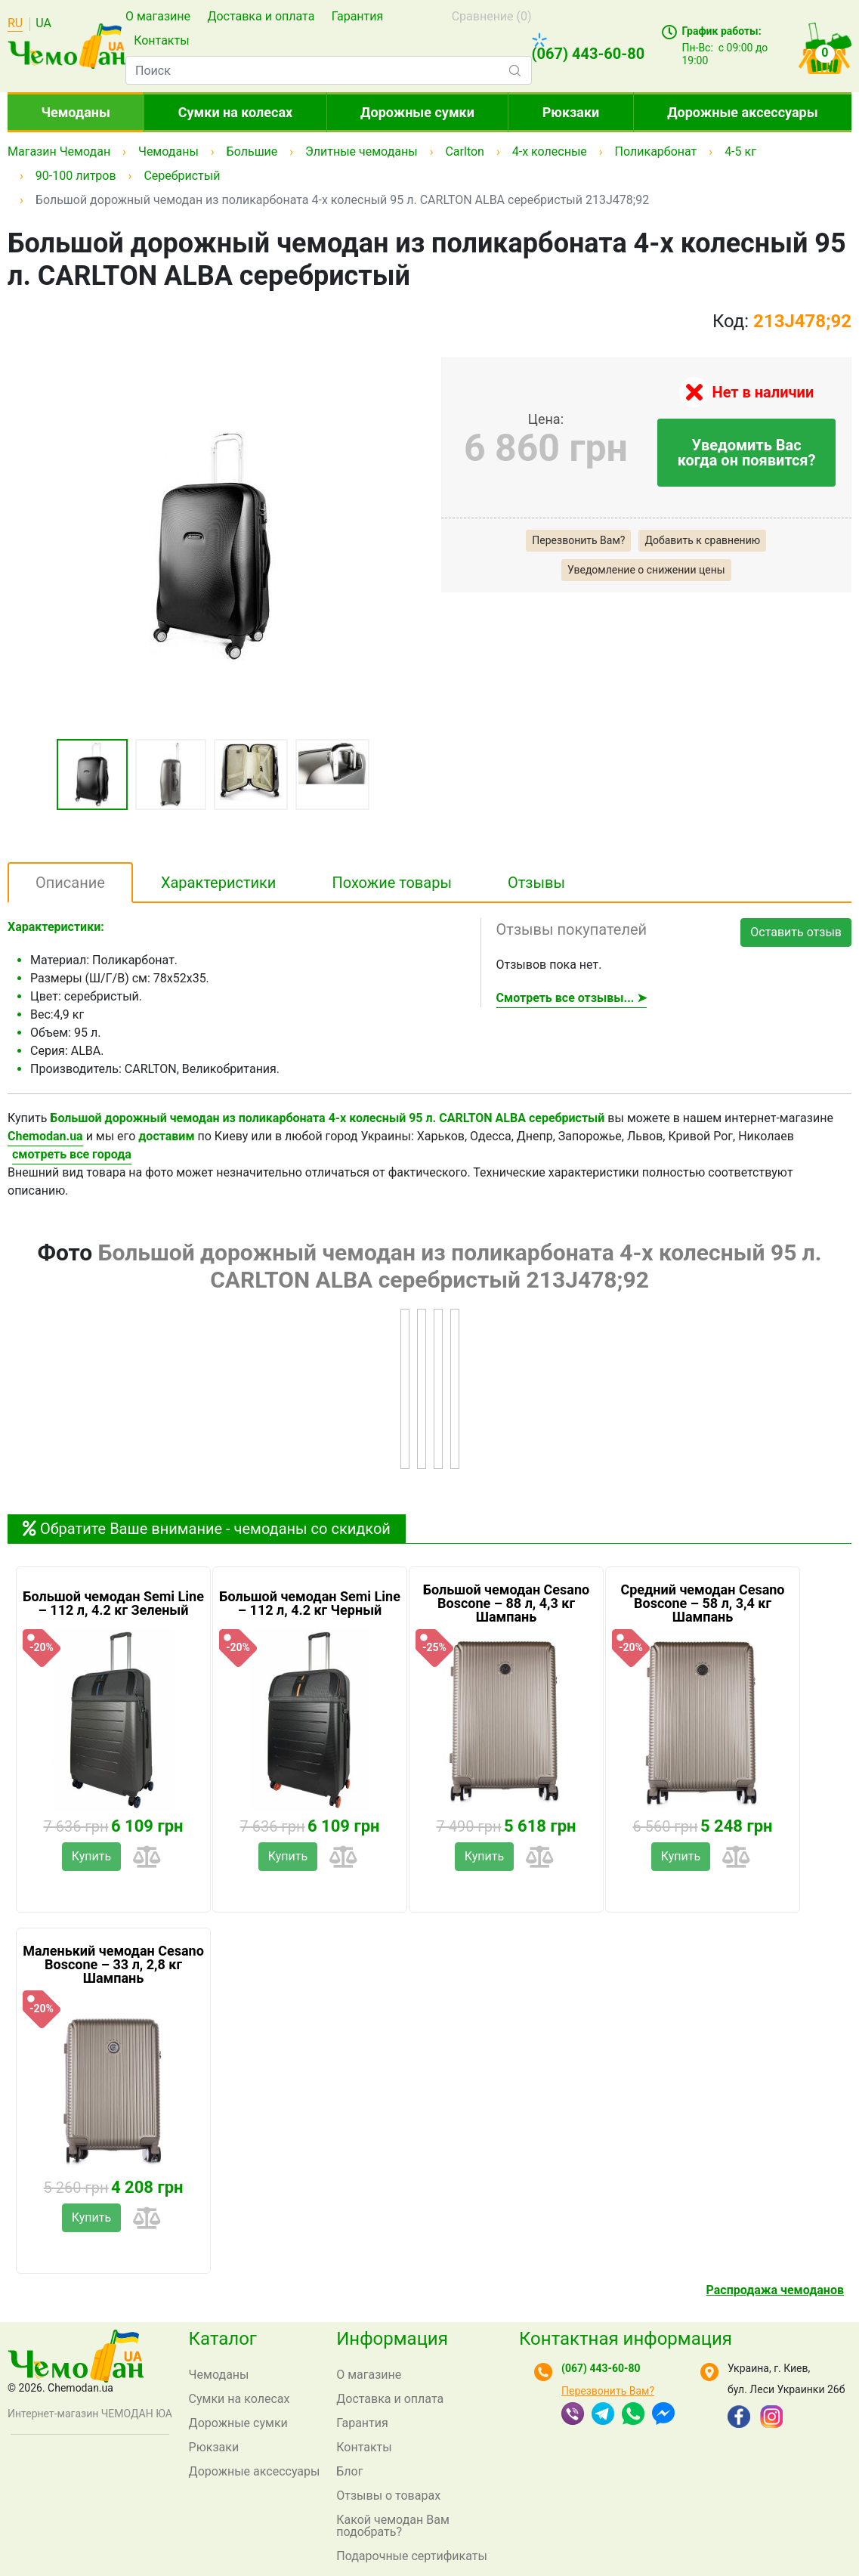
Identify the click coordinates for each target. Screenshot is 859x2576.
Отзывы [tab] (536, 883)
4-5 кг (740, 151)
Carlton (464, 151)
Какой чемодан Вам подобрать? (393, 2526)
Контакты (161, 40)
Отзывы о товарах (388, 2495)
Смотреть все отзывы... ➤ (571, 998)
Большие (252, 151)
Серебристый (182, 176)
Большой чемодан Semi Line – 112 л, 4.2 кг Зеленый (113, 1603)
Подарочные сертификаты (411, 2556)
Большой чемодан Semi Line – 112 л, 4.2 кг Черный (309, 1603)
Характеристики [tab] (219, 883)
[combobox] (328, 70)
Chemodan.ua (45, 1136)
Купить (91, 1856)
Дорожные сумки (417, 112)
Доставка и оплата (260, 16)
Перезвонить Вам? (578, 540)
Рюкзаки (571, 112)
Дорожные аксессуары (742, 112)
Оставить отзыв (796, 932)
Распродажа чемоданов (775, 2290)
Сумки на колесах (235, 112)
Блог (349, 2471)
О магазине (157, 16)
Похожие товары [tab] (392, 883)
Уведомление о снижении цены (646, 570)
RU (15, 23)
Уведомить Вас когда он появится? (747, 452)
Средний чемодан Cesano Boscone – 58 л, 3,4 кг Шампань (702, 1603)
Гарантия (358, 16)
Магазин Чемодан (59, 151)
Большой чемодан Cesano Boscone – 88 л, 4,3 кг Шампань (506, 1603)
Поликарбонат (656, 151)
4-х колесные (549, 151)
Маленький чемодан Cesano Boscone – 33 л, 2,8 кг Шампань (113, 1964)
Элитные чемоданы (361, 151)
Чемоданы (75, 112)
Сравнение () (492, 16)
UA (43, 23)
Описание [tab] (70, 883)
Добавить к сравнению (702, 540)
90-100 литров (76, 176)
